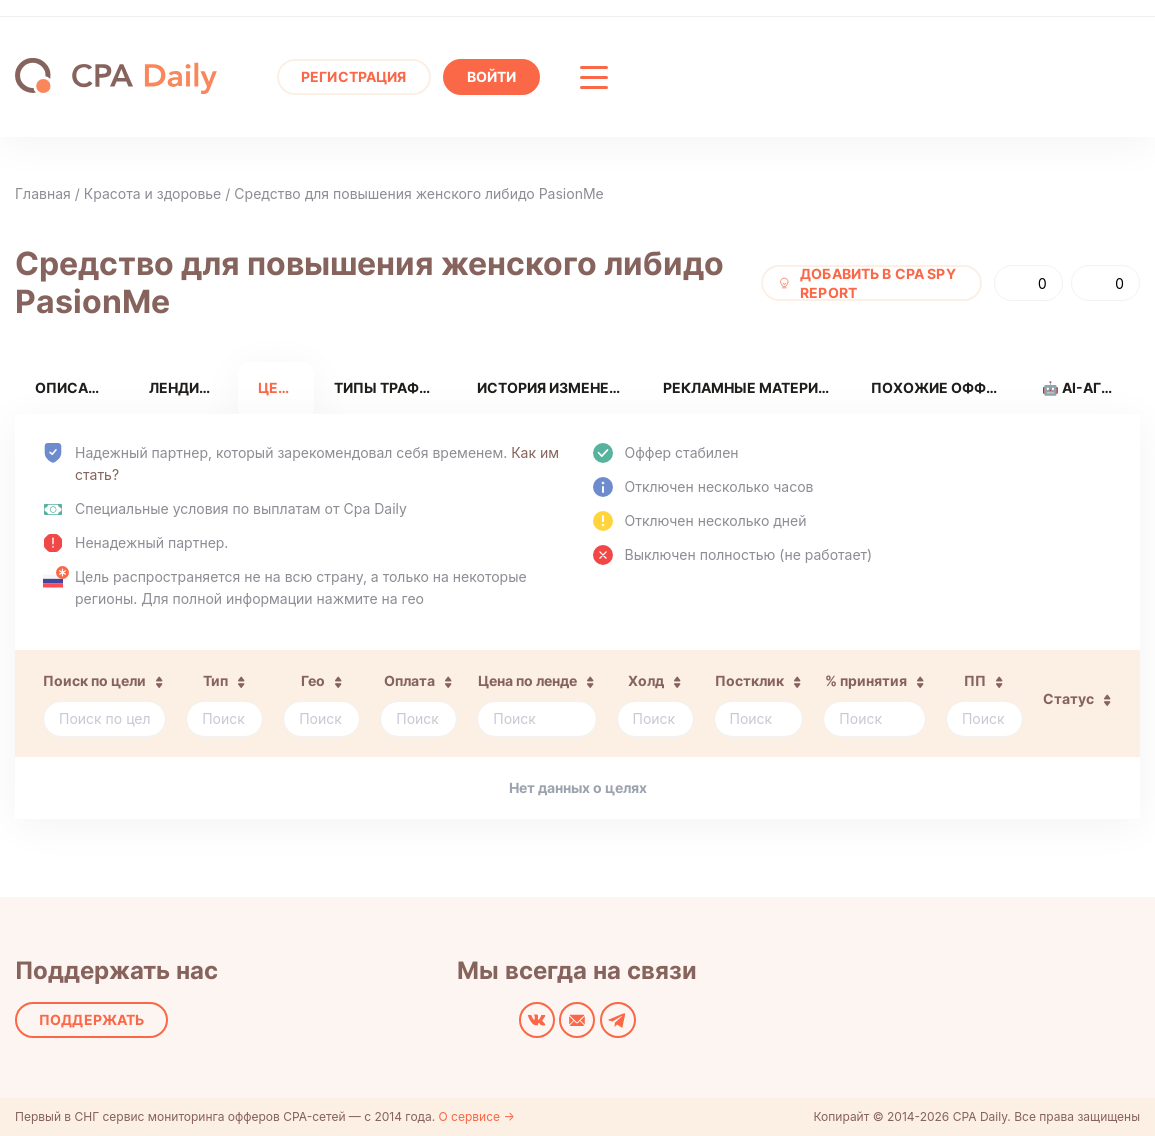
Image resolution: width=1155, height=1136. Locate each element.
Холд (646, 680)
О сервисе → (477, 1116)
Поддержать (91, 1019)
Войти (492, 76)
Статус (1068, 698)
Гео (313, 680)
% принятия (866, 680)
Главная (43, 193)
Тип (215, 680)
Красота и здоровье (152, 193)
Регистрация (354, 76)
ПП (975, 680)
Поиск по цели (94, 680)
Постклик (749, 680)
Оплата (409, 680)
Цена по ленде (527, 680)
